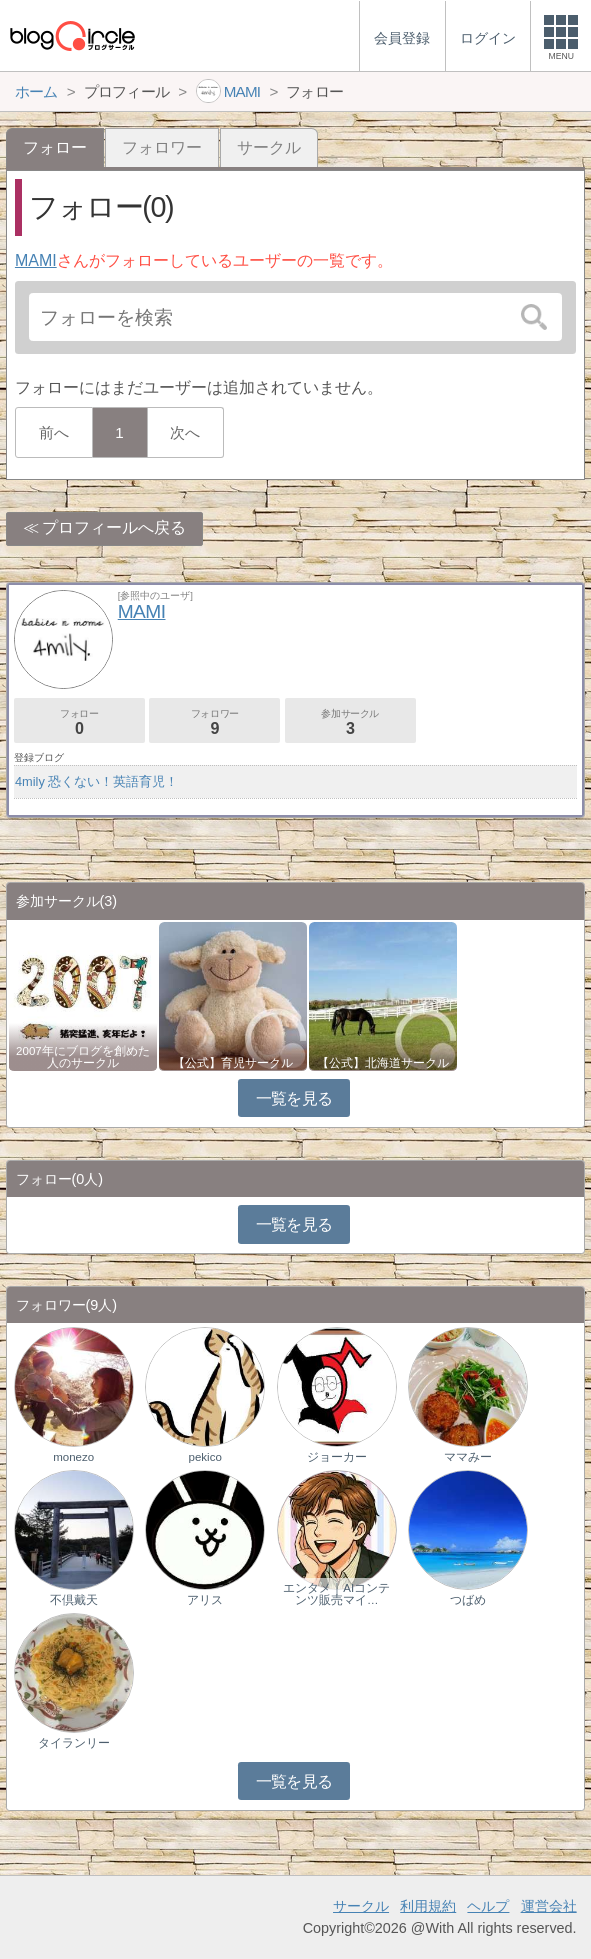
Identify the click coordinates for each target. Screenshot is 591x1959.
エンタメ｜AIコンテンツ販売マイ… (336, 1594)
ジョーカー (337, 1457)
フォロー (79, 722)
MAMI (36, 260)
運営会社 (549, 1906)
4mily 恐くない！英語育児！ (96, 781)
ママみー (468, 1457)
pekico (205, 1457)
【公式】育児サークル (233, 1063)
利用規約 (428, 1906)
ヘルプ (488, 1906)
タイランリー (74, 1743)
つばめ (468, 1600)
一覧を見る (294, 1098)
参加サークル (350, 722)
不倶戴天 (74, 1600)
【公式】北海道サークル (383, 1063)
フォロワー (162, 147)
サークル (269, 147)
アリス (205, 1600)
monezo (73, 1457)
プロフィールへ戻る (114, 527)
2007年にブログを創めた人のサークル (83, 1057)
